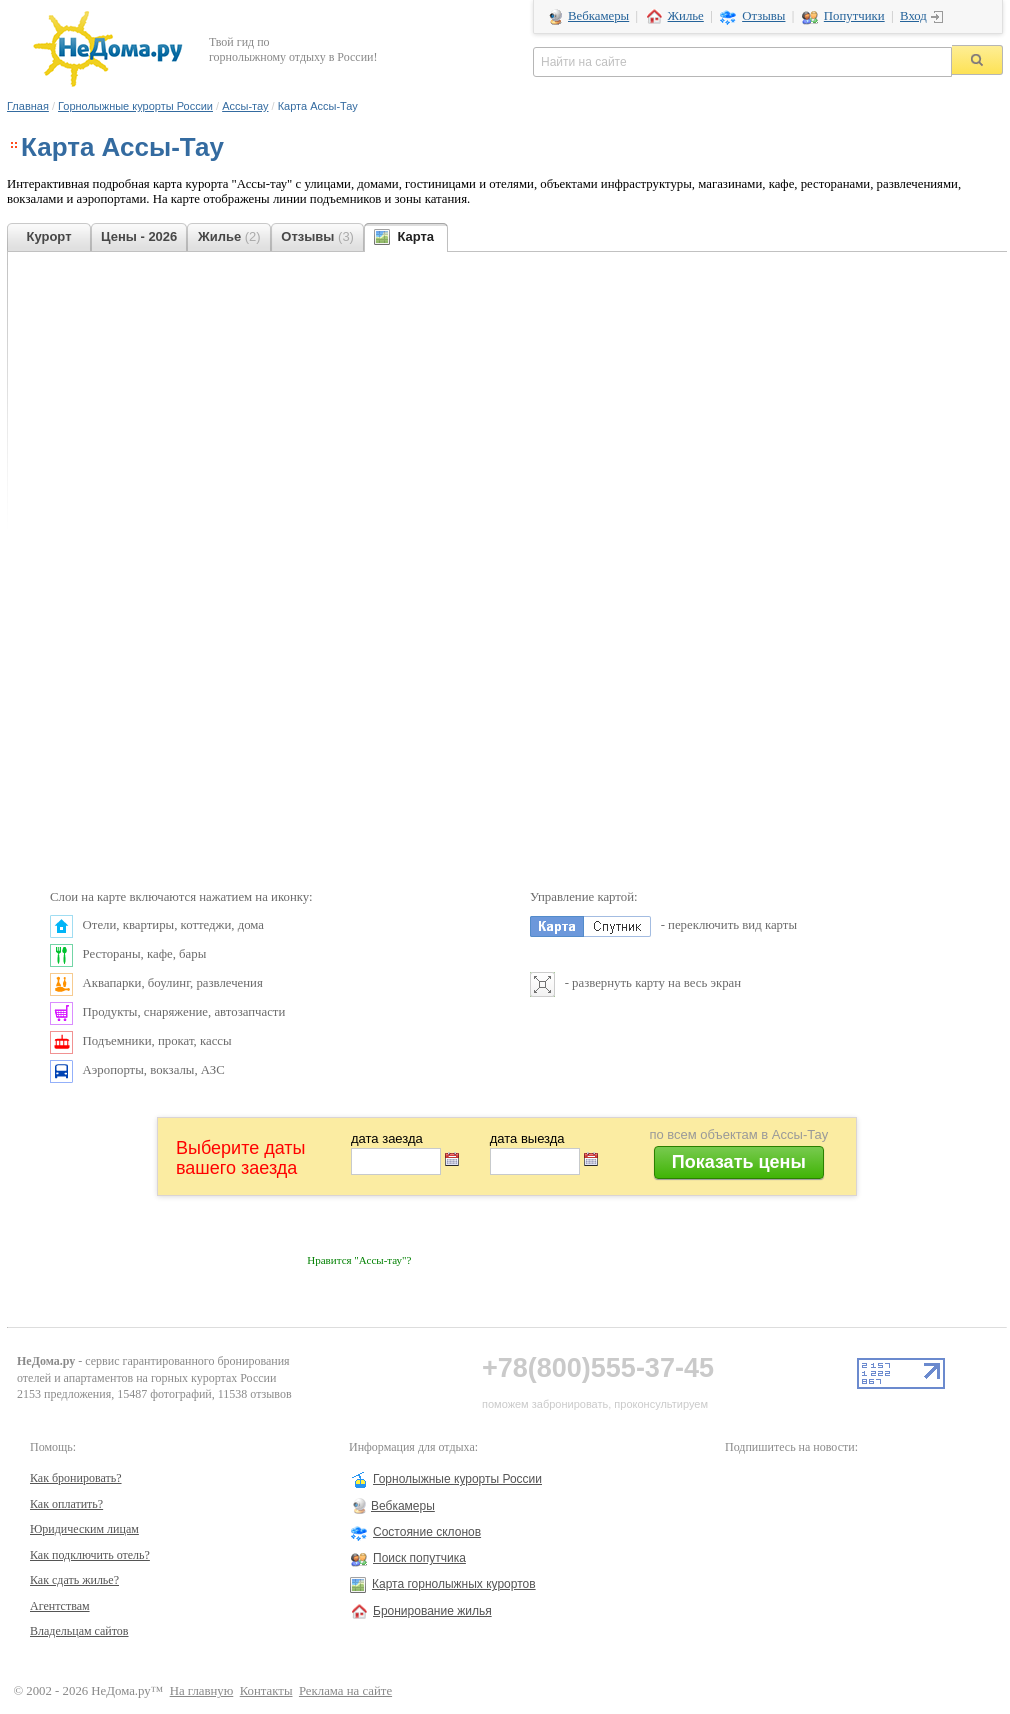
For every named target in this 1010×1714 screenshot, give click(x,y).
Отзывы (763, 16)
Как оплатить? (66, 1504)
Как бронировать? (76, 1478)
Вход (913, 16)
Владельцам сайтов (79, 1631)
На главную (202, 1691)
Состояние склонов (427, 1532)
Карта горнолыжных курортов (454, 1584)
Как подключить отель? (90, 1555)
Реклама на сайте (345, 1691)
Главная (28, 106)
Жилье (686, 16)
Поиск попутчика (419, 1558)
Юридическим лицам (84, 1529)
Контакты (266, 1691)
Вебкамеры (598, 16)
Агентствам (60, 1606)
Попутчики (854, 16)
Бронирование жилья (432, 1611)
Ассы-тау (245, 106)
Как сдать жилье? (74, 1580)
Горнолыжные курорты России (135, 106)
